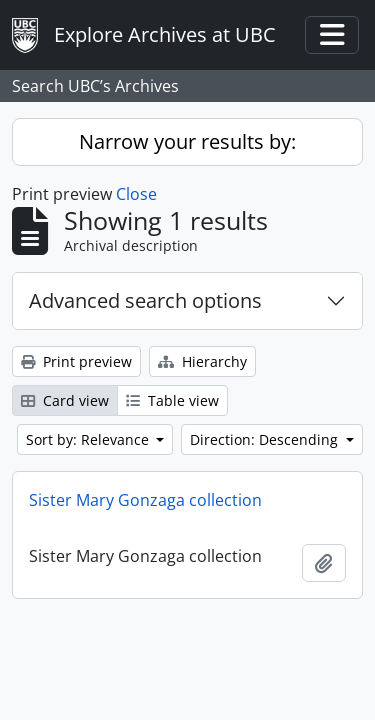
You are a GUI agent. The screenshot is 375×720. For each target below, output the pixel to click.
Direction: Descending (266, 439)
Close (136, 194)
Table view (172, 400)
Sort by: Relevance (89, 439)
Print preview (76, 361)
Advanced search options (145, 300)
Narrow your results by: (187, 141)
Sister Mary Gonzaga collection (145, 500)
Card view (65, 400)
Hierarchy (202, 361)
